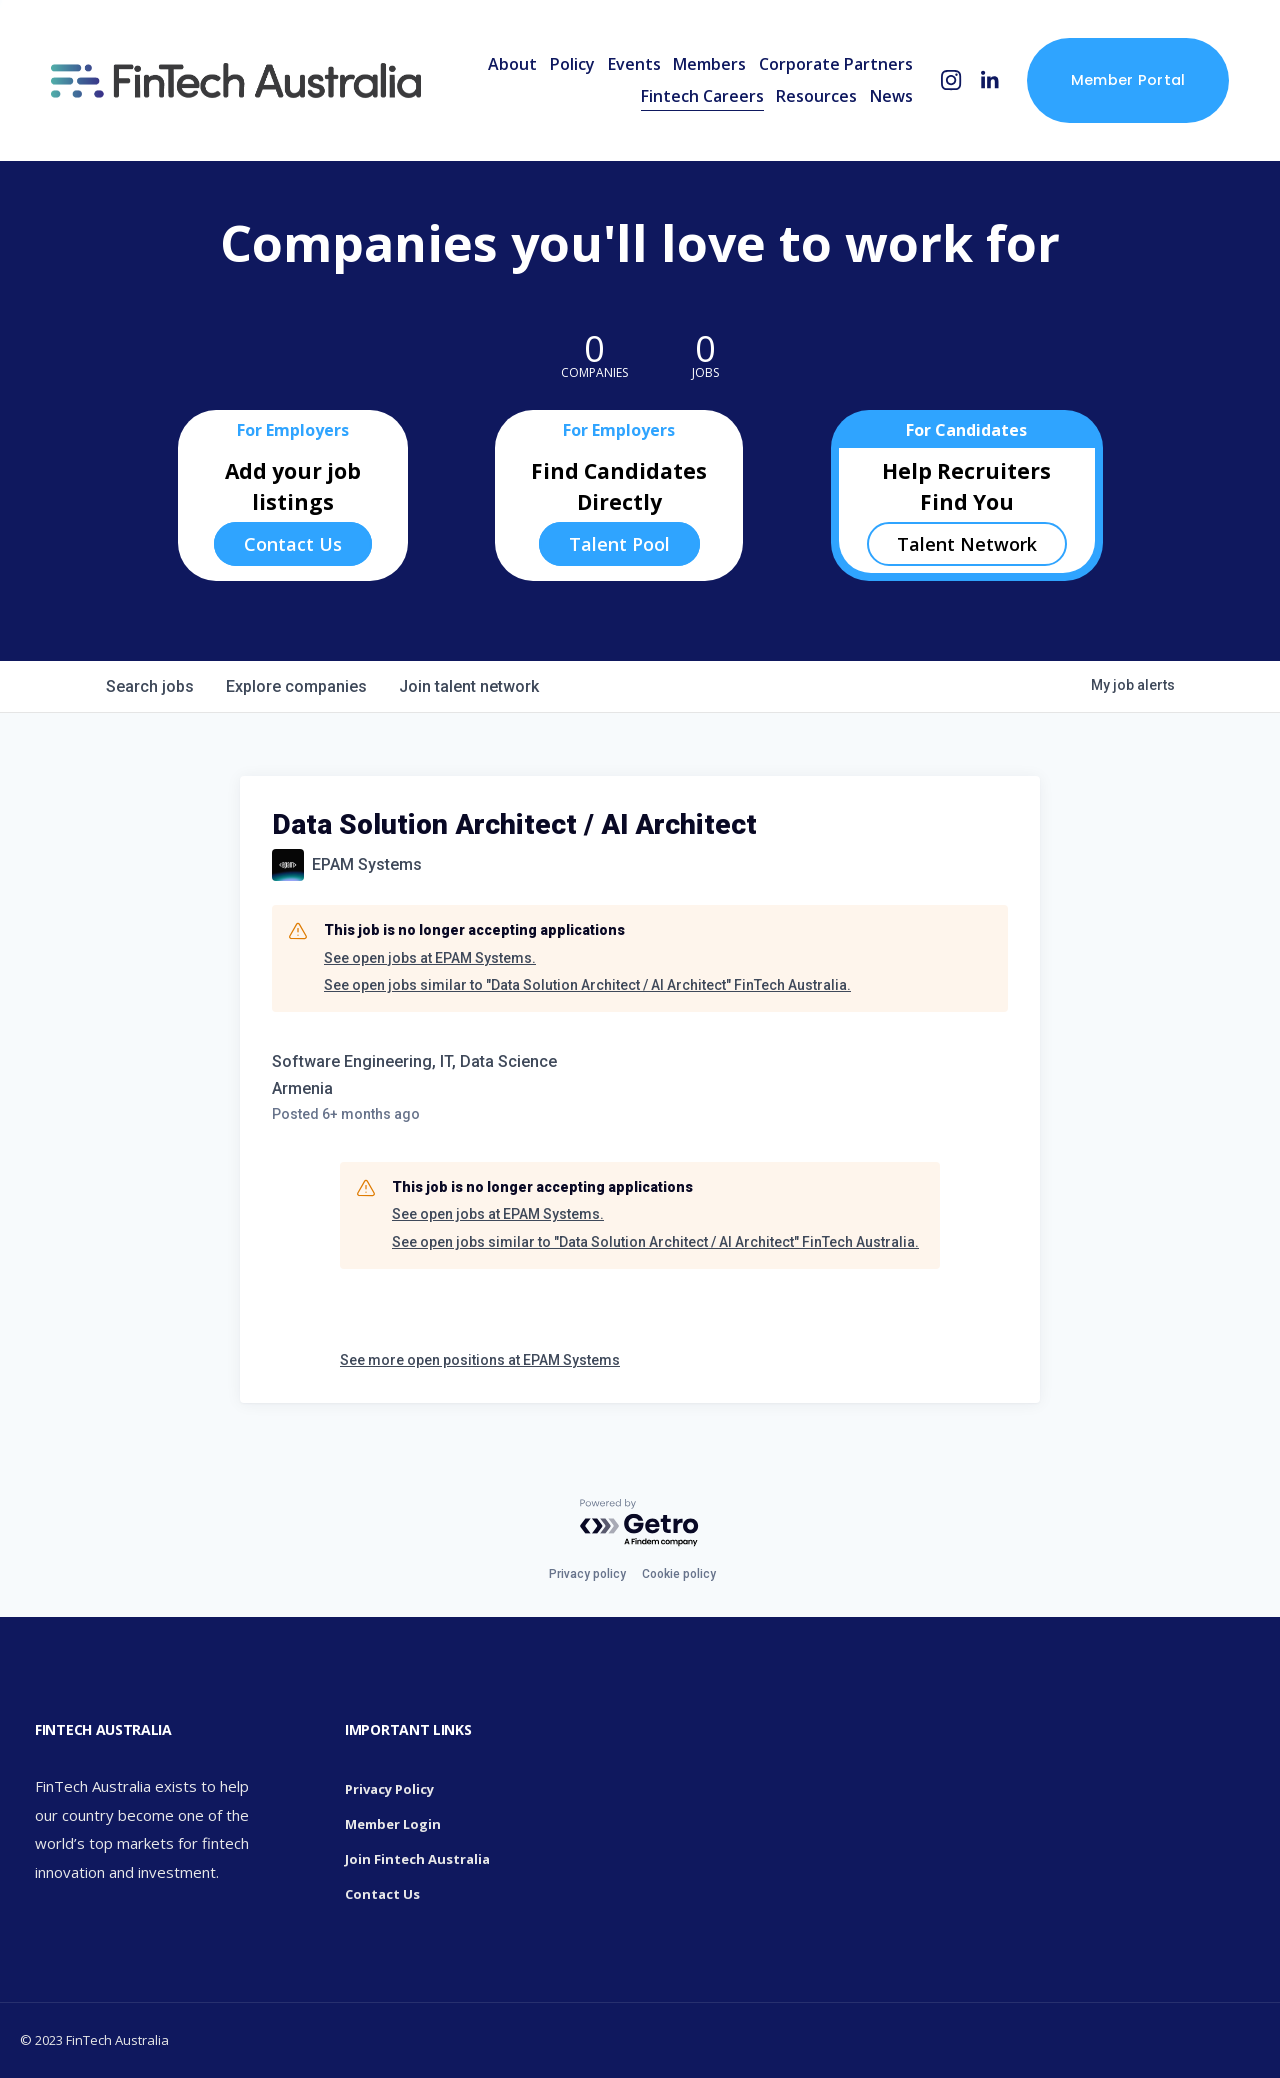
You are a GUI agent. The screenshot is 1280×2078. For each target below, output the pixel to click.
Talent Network (967, 544)
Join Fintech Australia (417, 1859)
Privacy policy (587, 1574)
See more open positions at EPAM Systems (480, 1360)
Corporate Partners (836, 64)
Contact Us (293, 544)
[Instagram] (951, 80)
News (891, 96)
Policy (572, 64)
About (512, 64)
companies (296, 686)
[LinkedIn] (989, 80)
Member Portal (1128, 80)
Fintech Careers (702, 96)
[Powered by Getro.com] (640, 1523)
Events (634, 64)
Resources (816, 96)
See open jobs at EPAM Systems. (430, 958)
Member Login (393, 1824)
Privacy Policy (389, 1789)
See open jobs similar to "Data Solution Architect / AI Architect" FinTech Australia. (587, 985)
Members (709, 64)
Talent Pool (619, 544)
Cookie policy (679, 1574)
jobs (150, 686)
